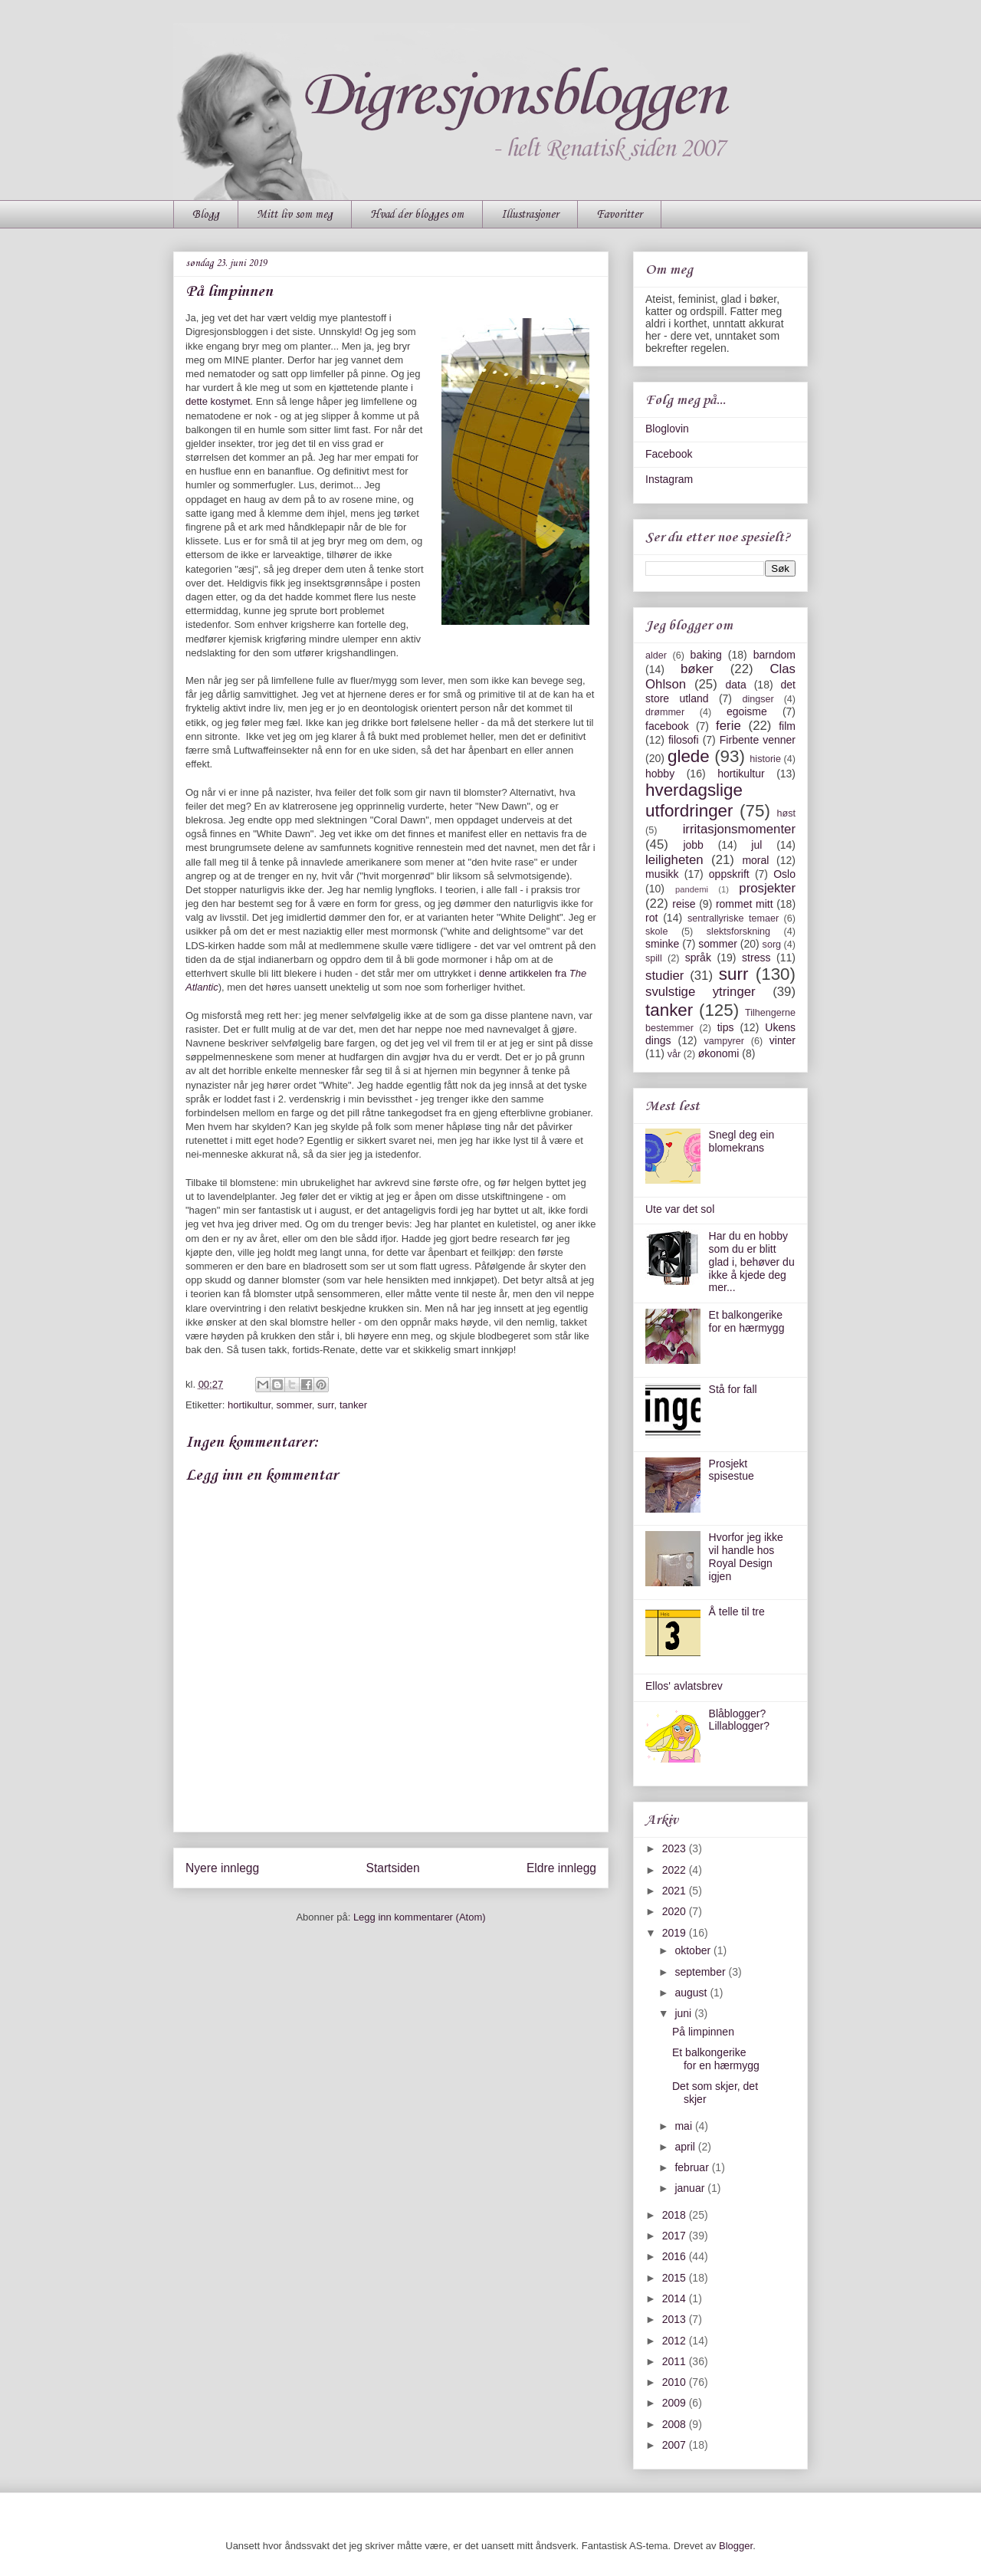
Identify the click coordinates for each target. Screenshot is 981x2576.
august (692, 1992)
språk (698, 957)
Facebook (668, 454)
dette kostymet (218, 401)
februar (692, 2167)
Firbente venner (758, 740)
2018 (675, 2215)
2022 (675, 1870)
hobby (659, 773)
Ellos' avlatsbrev (684, 1686)
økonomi (719, 1053)
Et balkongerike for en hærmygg (747, 1321)
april (685, 2147)
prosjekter (767, 888)
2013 (675, 2319)
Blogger (736, 2545)
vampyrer (724, 1041)
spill (653, 958)
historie (765, 759)
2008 (675, 2424)
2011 (675, 2361)
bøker (697, 669)
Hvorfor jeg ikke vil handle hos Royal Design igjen (746, 1556)
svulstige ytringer (700, 991)
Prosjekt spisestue (731, 1470)
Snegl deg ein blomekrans (742, 1141)
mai (684, 2126)
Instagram (669, 479)
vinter (782, 1040)
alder (656, 655)
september (701, 1972)
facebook (667, 726)
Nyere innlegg (222, 1868)
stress (756, 957)
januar (690, 2188)
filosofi (683, 740)
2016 (675, 2256)
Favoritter (619, 215)
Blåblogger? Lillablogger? (739, 1720)
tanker (353, 1405)
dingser (757, 699)
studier (664, 975)
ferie (728, 725)
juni (684, 2013)
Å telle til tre (737, 1611)
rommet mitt (744, 904)
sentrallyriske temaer (733, 918)
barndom (774, 655)
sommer (294, 1405)
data (735, 684)
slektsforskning (738, 931)
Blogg (205, 215)
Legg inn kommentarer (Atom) (419, 1917)
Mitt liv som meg (295, 215)
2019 (675, 1933)
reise (683, 904)
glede (689, 756)
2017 (675, 2235)
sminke (662, 944)
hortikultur (249, 1405)
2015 (675, 2278)
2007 (675, 2445)
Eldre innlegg (561, 1868)
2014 (675, 2298)
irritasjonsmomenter (739, 829)
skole (656, 931)
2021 (675, 1890)
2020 (675, 1911)
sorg (772, 944)
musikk (662, 874)
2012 (675, 2340)
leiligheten (674, 860)
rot (651, 918)
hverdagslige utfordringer (694, 800)
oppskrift (729, 874)
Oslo (784, 874)
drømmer (664, 712)
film (787, 726)
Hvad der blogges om (417, 215)
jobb (693, 845)
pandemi (691, 889)
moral (755, 860)
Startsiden (392, 1868)
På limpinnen (703, 2032)
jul (756, 845)
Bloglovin (667, 428)
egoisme (747, 711)
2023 (675, 1848)
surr (325, 1405)
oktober (694, 1950)
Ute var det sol (679, 1209)
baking (706, 655)
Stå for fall (733, 1389)
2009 (675, 2403)
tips (725, 1027)
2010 (675, 2382)
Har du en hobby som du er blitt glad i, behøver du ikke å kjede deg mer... (752, 1261)
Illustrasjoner (530, 215)
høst (786, 813)
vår (674, 1054)
